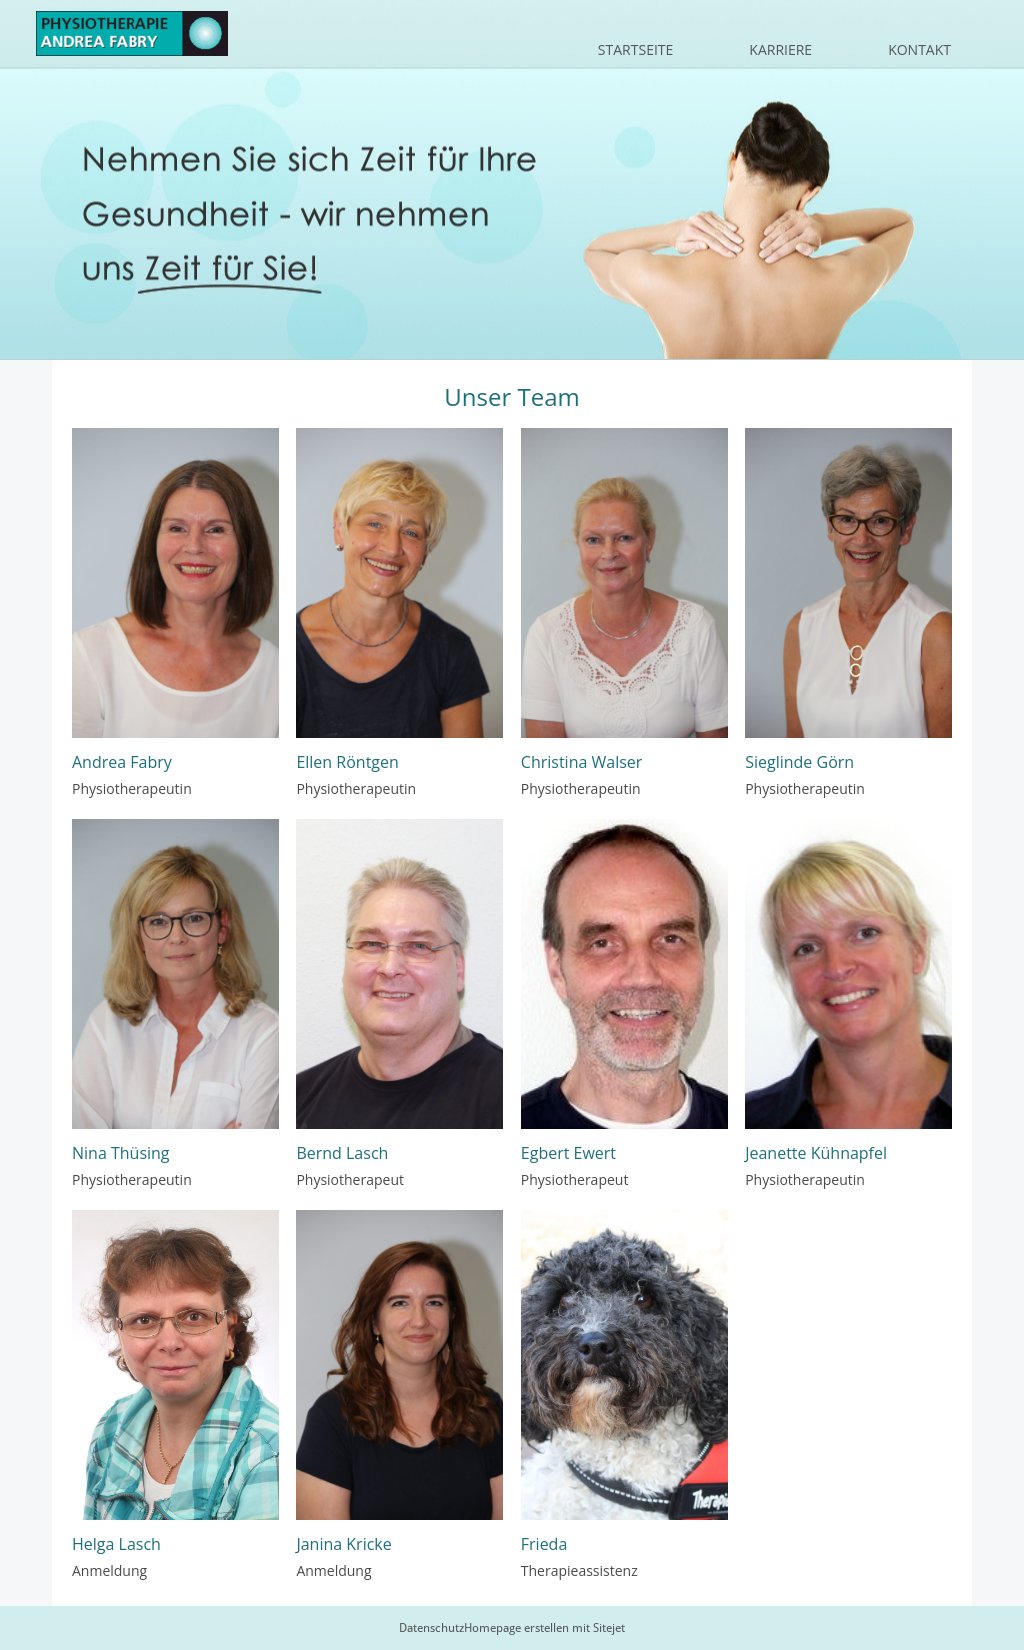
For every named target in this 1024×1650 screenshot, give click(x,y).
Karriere (780, 49)
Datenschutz (431, 1628)
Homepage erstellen (516, 1628)
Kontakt (919, 49)
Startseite (635, 49)
